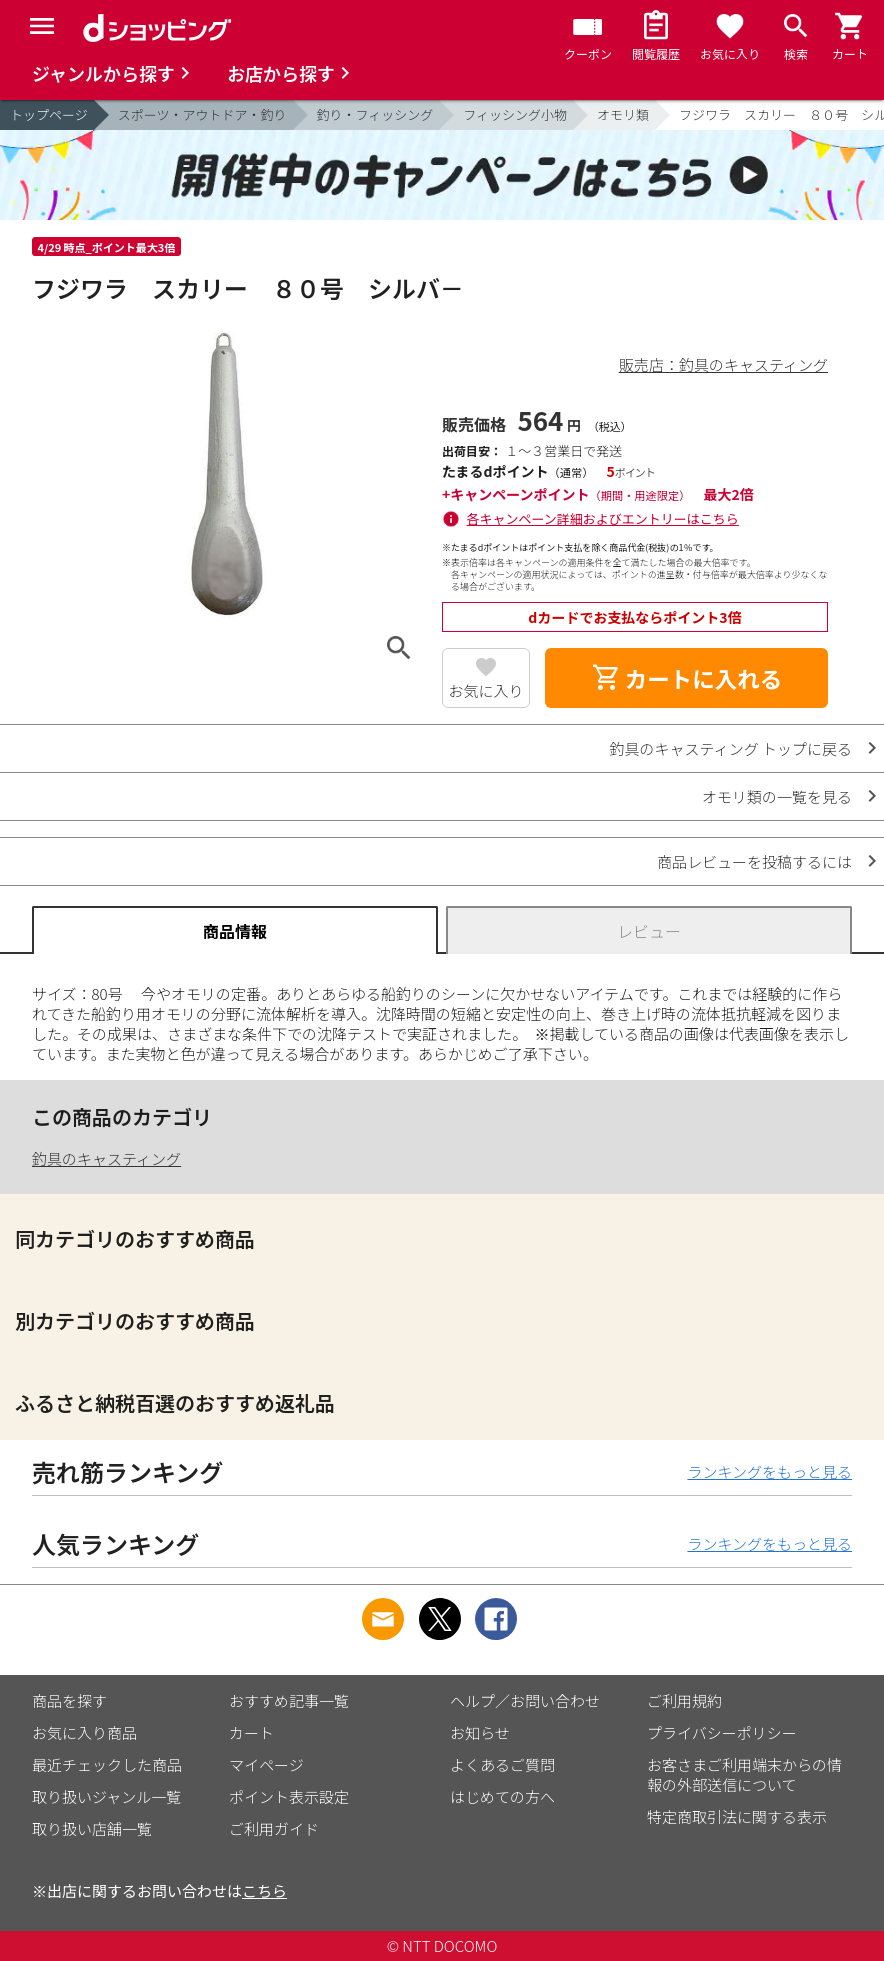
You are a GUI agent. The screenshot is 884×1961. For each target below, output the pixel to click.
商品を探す (69, 1700)
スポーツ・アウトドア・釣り (202, 114)
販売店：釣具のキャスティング (723, 364)
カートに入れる (687, 678)
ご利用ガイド (274, 1828)
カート (251, 1732)
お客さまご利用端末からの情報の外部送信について (744, 1774)
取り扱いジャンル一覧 (106, 1796)
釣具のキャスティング (106, 1158)
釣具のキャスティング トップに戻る (731, 748)
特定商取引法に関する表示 (737, 1816)
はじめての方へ (502, 1796)
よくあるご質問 (502, 1764)
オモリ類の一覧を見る (777, 796)
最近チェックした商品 (107, 1764)
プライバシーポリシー (722, 1732)
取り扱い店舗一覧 (92, 1828)
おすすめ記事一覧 (289, 1700)
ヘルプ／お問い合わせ (525, 1700)
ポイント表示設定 (289, 1796)
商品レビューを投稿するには (754, 861)
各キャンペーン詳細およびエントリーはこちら (603, 518)
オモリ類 (623, 114)
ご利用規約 (684, 1700)
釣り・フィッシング (375, 114)
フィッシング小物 (515, 114)
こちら (264, 1890)
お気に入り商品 (84, 1732)
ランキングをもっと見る (769, 1471)
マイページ (266, 1764)
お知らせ (480, 1732)
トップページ (49, 114)
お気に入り (485, 690)
